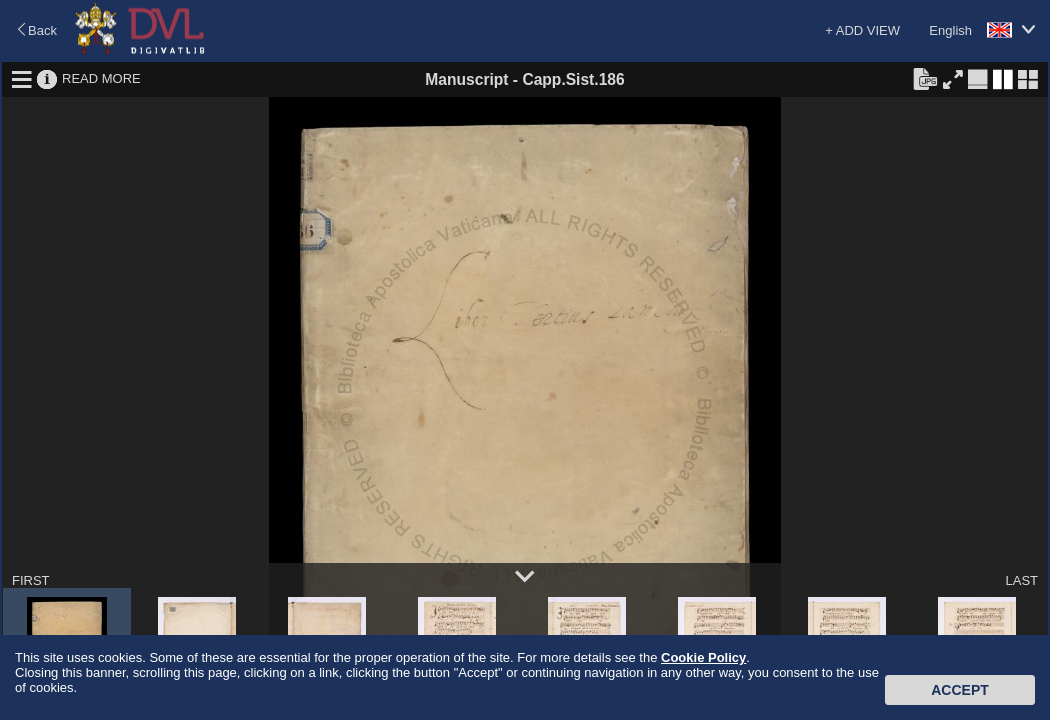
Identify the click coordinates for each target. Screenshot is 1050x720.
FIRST (31, 580)
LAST (1021, 580)
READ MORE (101, 78)
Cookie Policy (703, 657)
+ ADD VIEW (862, 30)
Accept (960, 690)
